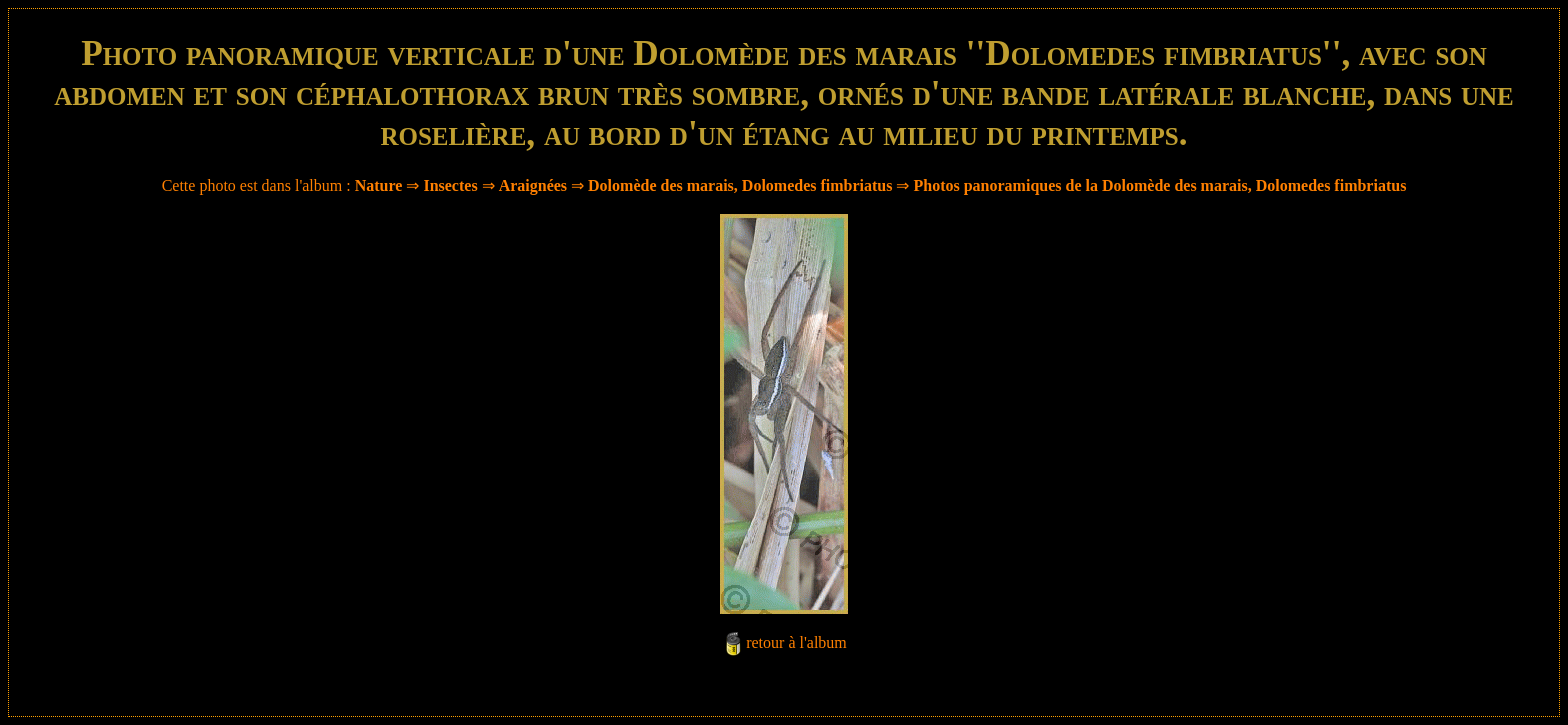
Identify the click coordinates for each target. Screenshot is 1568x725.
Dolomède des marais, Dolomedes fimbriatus (740, 185)
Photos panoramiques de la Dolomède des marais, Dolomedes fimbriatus (1159, 185)
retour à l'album (796, 642)
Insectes (450, 185)
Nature (379, 185)
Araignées (533, 185)
